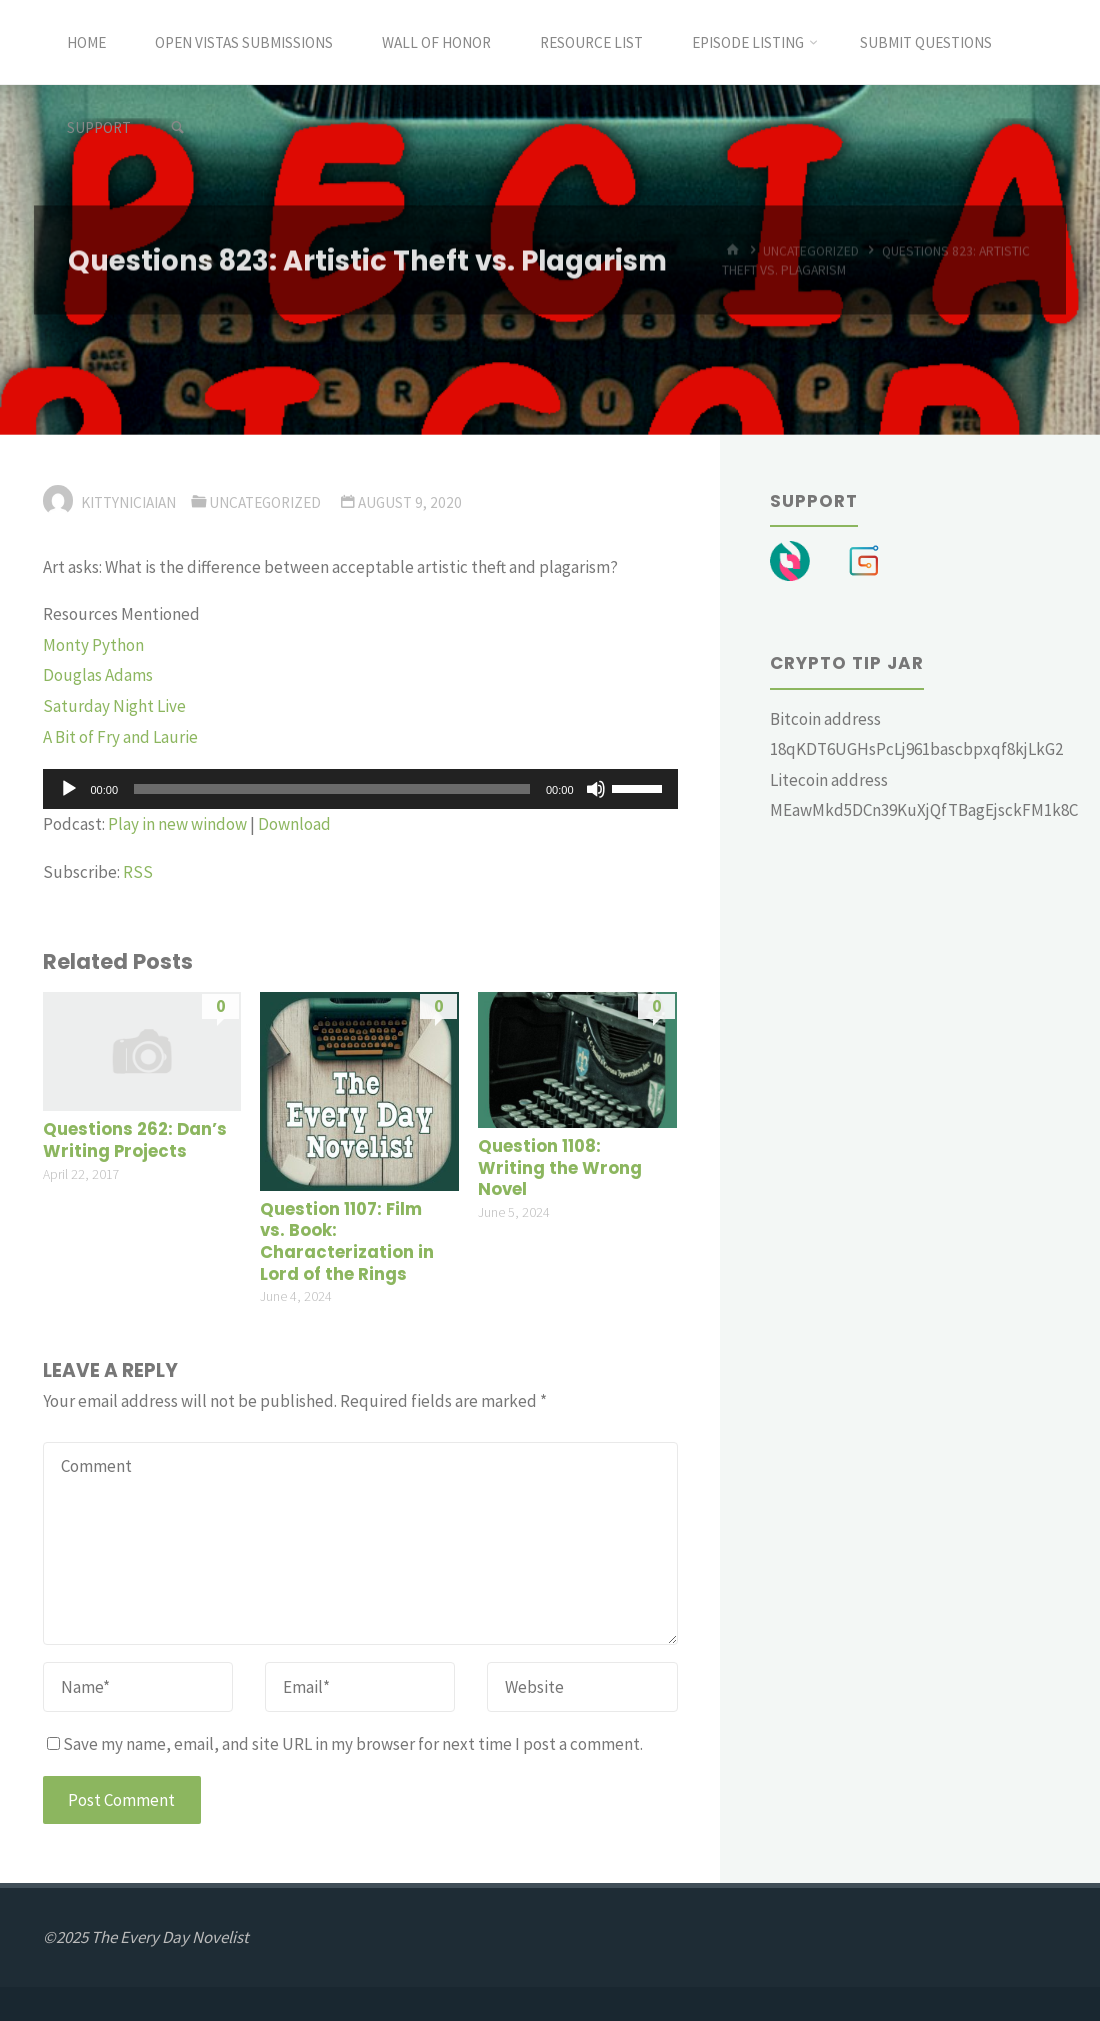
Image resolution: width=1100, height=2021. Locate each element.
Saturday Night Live (114, 706)
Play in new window (177, 824)
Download (294, 824)
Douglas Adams (98, 675)
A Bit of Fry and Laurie (120, 737)
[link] (177, 128)
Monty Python (93, 645)
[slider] (332, 789)
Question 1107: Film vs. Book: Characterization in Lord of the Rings (347, 1242)
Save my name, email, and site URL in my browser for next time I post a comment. (345, 1744)
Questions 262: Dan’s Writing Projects (135, 1140)
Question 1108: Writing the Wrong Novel (560, 1168)
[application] (360, 789)
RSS (138, 872)
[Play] (69, 789)
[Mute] (596, 789)
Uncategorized (265, 502)
